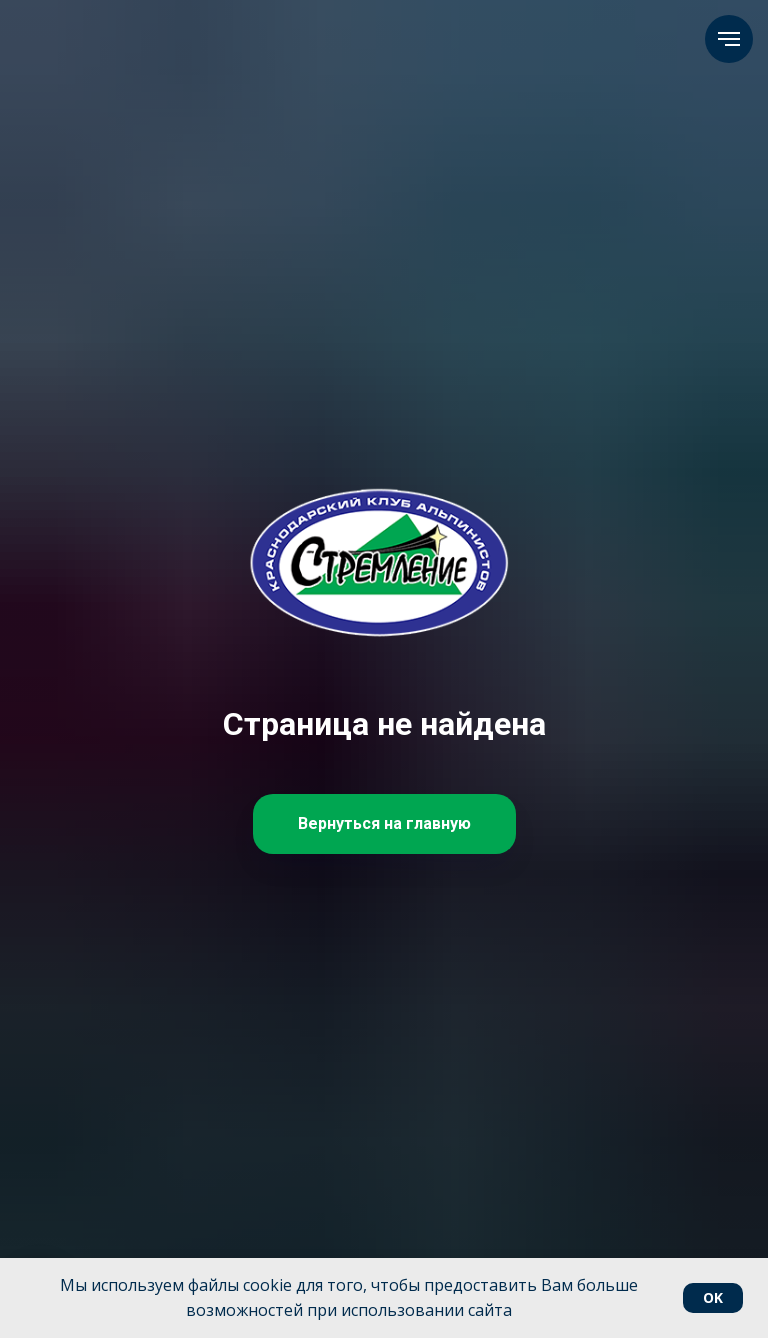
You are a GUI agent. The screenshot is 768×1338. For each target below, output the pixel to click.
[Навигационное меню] (729, 39)
